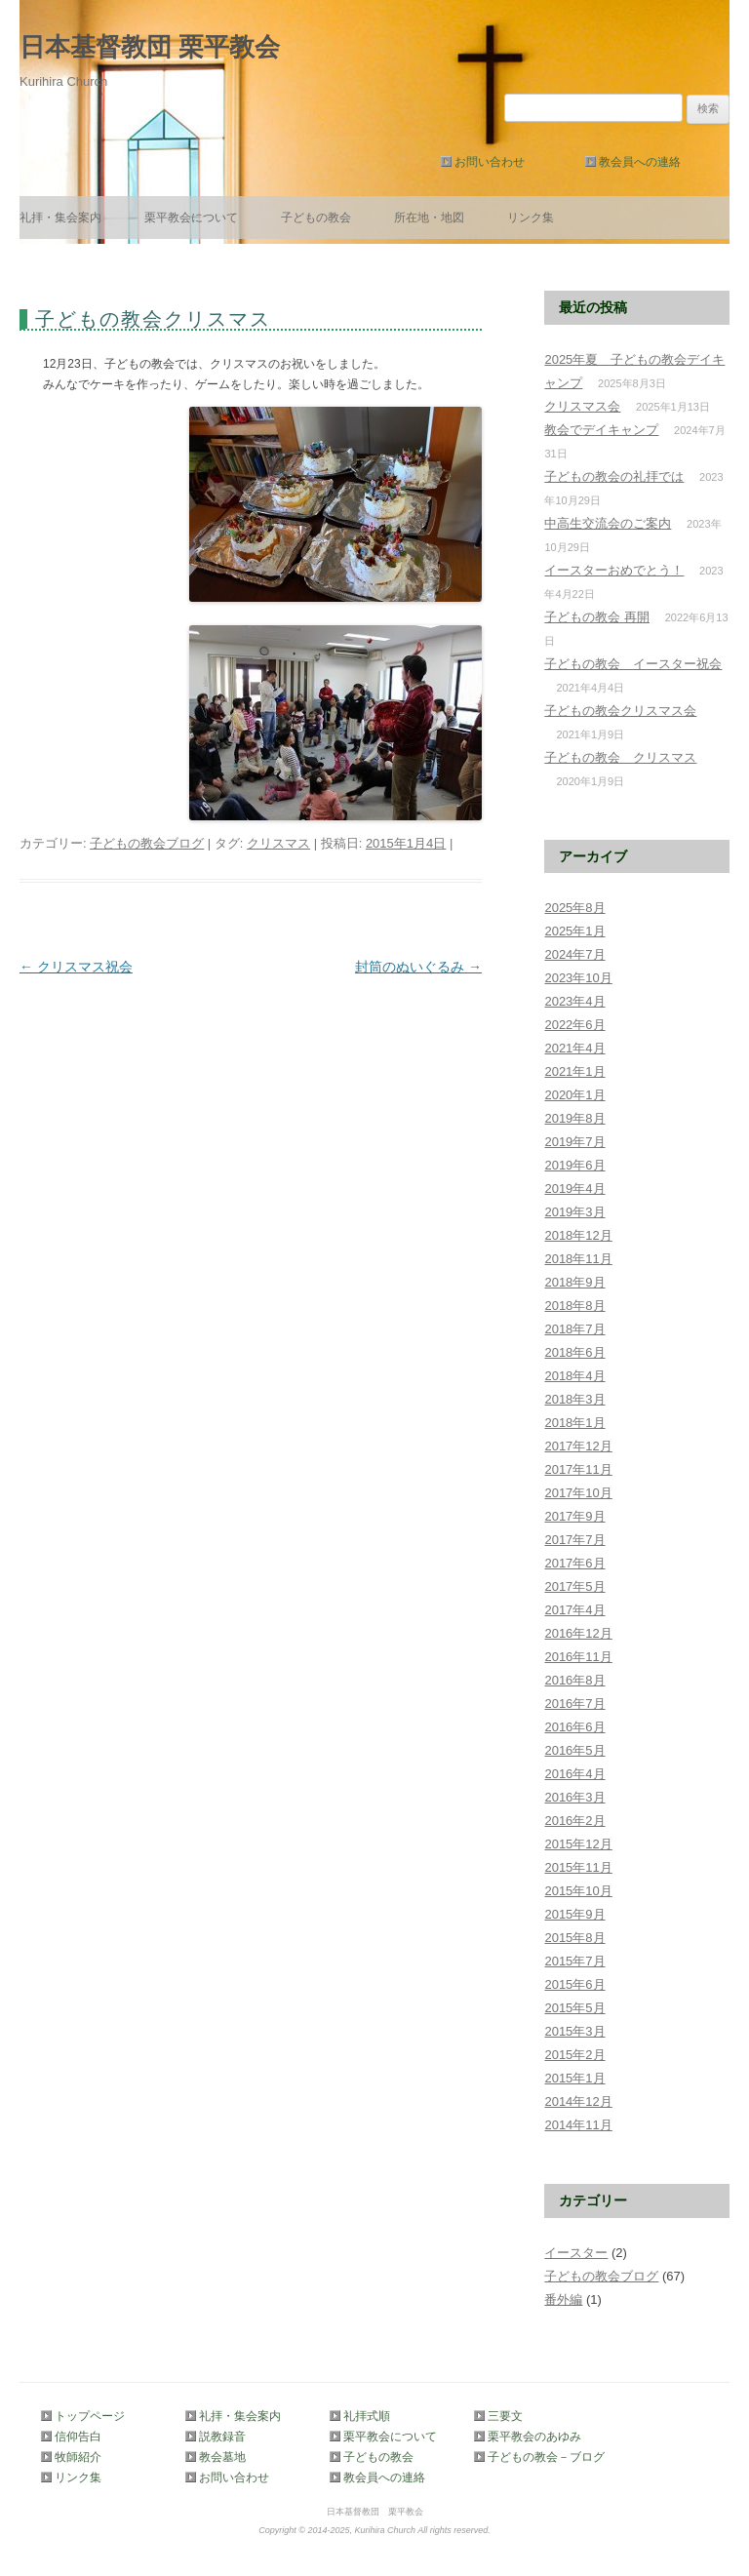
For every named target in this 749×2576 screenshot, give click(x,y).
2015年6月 (574, 1984)
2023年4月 (574, 1001)
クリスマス (278, 843)
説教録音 (222, 2436)
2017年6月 (574, 1563)
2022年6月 (574, 1024)
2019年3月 (574, 1212)
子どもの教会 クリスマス (620, 757)
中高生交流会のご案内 (607, 523)
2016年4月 (574, 1773)
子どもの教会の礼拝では (614, 476)
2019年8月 (574, 1118)
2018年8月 (574, 1305)
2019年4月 (574, 1188)
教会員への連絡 (640, 162)
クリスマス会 (582, 406)
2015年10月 (577, 1890)
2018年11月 (577, 1258)
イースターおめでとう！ (614, 570)
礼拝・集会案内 (60, 217)
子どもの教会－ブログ (542, 2457)
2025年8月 (574, 907)
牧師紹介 (78, 2457)
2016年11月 (577, 1656)
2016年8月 (574, 1680)
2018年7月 (574, 1329)
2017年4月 (574, 1610)
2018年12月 (577, 1235)
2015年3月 (574, 2031)
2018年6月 (574, 1352)
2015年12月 (577, 1844)
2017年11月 (577, 1469)
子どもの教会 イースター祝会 (633, 663)
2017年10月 (577, 1493)
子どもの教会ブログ (147, 843)
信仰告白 (78, 2436)
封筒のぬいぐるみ (418, 966)
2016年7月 (574, 1703)
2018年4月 (574, 1375)
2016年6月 (574, 1727)
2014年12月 (577, 2101)
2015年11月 (577, 1867)
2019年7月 (574, 1141)
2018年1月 (574, 1422)
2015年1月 (574, 2078)
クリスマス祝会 (76, 966)
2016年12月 (577, 1633)
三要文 (505, 2416)
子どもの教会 (316, 217)
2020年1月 (574, 1095)
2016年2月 (574, 1820)
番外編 (563, 2299)
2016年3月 (574, 1797)
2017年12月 (577, 1446)
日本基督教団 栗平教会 (150, 46)
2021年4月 (574, 1048)
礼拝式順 (366, 2416)
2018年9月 (574, 1282)
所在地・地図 (429, 217)
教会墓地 (222, 2457)
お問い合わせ (489, 162)
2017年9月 (574, 1516)
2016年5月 (574, 1750)
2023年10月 (577, 978)
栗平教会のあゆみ (534, 2436)
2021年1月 (574, 1071)
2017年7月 (574, 1539)
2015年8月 (574, 1937)
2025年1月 (574, 931)
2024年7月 (574, 954)
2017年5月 (574, 1586)
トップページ (90, 2416)
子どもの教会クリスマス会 (620, 710)
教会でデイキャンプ (601, 429)
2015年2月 (574, 2054)
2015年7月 (574, 1961)
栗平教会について (191, 217)
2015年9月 (574, 1914)
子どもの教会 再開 (597, 617)
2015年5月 (574, 2008)
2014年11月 (577, 2125)
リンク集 (530, 217)
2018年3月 (574, 1399)
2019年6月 (574, 1165)
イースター (576, 2252)
